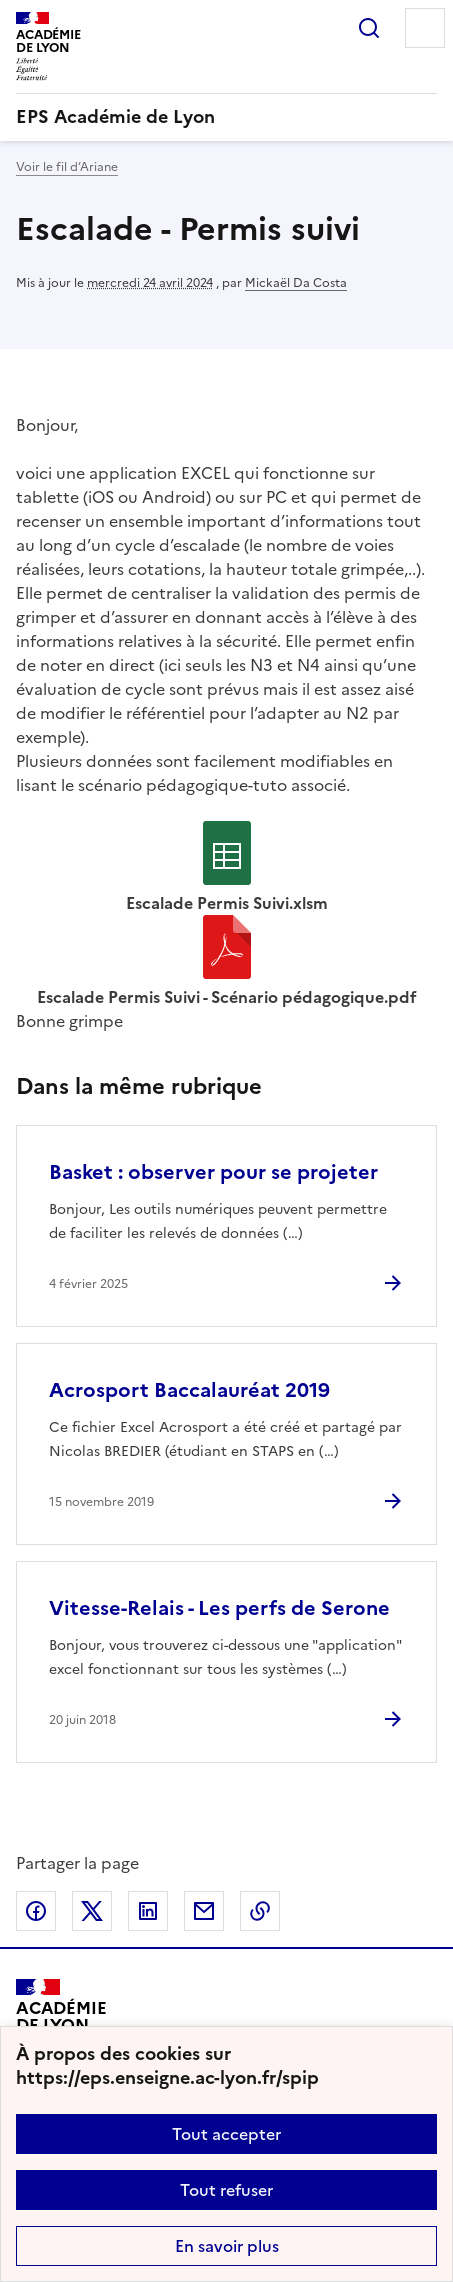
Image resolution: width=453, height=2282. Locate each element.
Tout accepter (226, 2134)
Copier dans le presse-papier (260, 1911)
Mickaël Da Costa (296, 283)
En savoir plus (227, 2246)
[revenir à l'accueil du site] (226, 117)
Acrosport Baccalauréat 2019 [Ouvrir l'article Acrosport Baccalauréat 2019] (189, 1390)
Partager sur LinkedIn (148, 1911)
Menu (425, 28)
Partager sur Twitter (92, 1911)
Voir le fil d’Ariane (67, 167)
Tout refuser (226, 2190)
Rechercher (369, 28)
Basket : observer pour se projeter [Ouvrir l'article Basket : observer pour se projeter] (213, 1172)
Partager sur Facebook (36, 1911)
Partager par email (204, 1911)
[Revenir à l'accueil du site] (61, 2024)
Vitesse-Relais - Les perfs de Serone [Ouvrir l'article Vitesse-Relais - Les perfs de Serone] (219, 1608)
